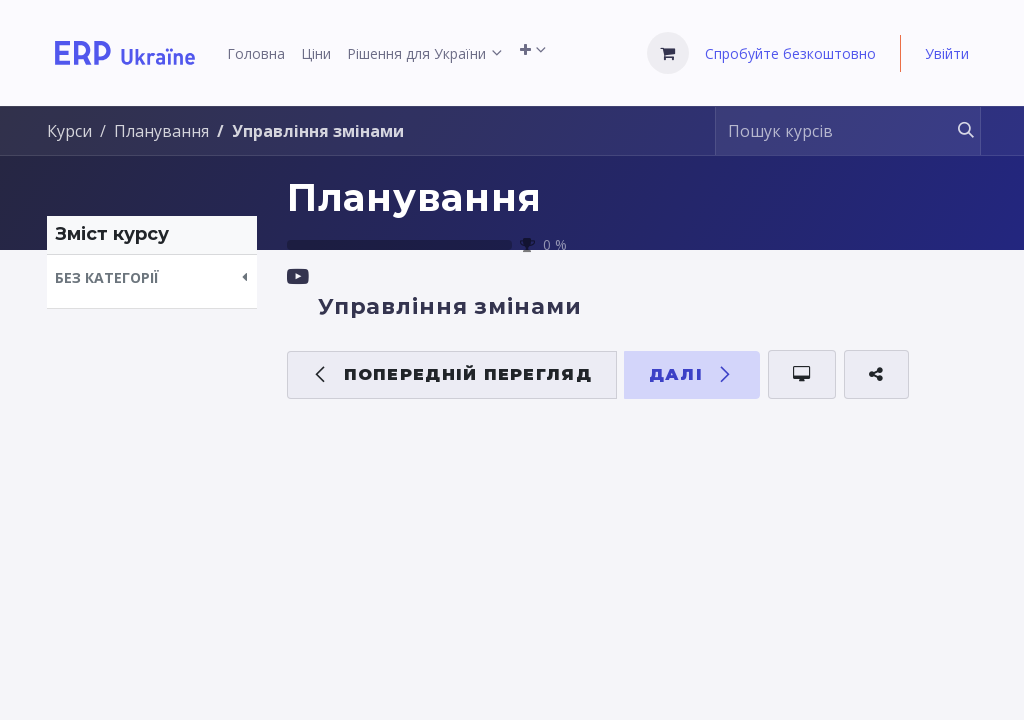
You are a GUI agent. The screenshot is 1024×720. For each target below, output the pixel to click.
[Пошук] (956, 131)
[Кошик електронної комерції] (668, 53)
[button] (152, 277)
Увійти (947, 53)
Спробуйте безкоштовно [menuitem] (790, 53)
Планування (414, 197)
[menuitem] (256, 53)
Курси (69, 131)
